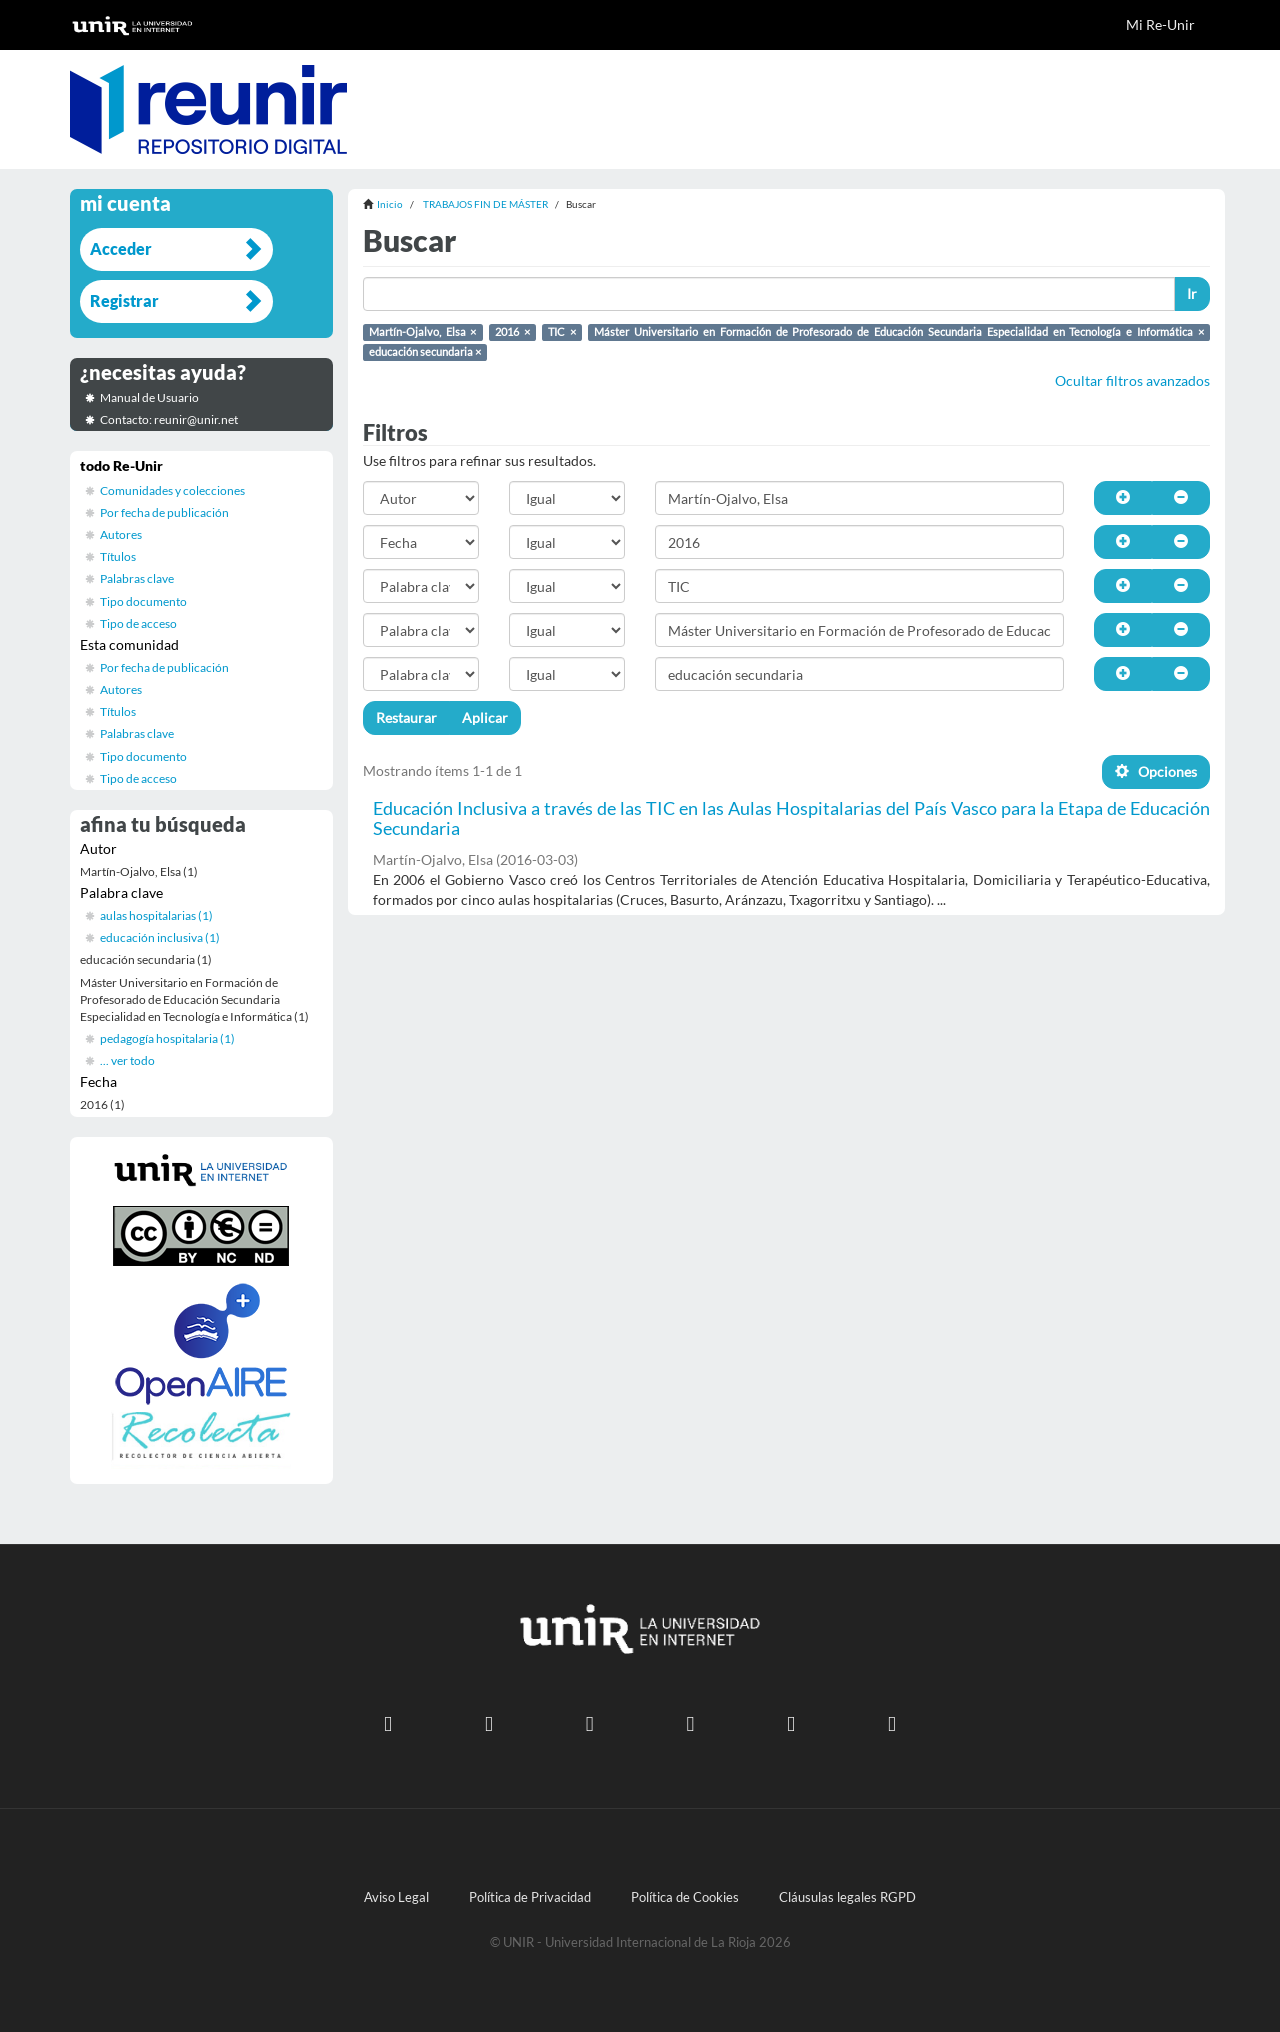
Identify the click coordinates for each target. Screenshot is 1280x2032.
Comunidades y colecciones (172, 490)
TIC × (562, 332)
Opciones (1156, 771)
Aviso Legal (396, 1897)
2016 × (512, 332)
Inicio (390, 204)
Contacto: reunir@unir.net (169, 419)
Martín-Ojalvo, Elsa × (423, 332)
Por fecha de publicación (164, 512)
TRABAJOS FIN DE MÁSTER (485, 204)
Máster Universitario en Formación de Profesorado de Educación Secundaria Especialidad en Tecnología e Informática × (898, 332)
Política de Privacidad (530, 1897)
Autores (121, 534)
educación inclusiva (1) (160, 937)
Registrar (124, 300)
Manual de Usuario (149, 397)
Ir (1192, 293)
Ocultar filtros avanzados (1132, 380)
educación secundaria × (425, 352)
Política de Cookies (685, 1897)
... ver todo (127, 1060)
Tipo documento (143, 601)
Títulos (118, 556)
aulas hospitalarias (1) (156, 915)
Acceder (121, 248)
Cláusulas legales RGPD (847, 1897)
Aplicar (485, 717)
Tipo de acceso (138, 623)
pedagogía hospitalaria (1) (167, 1038)
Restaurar (406, 717)
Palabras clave (137, 578)
